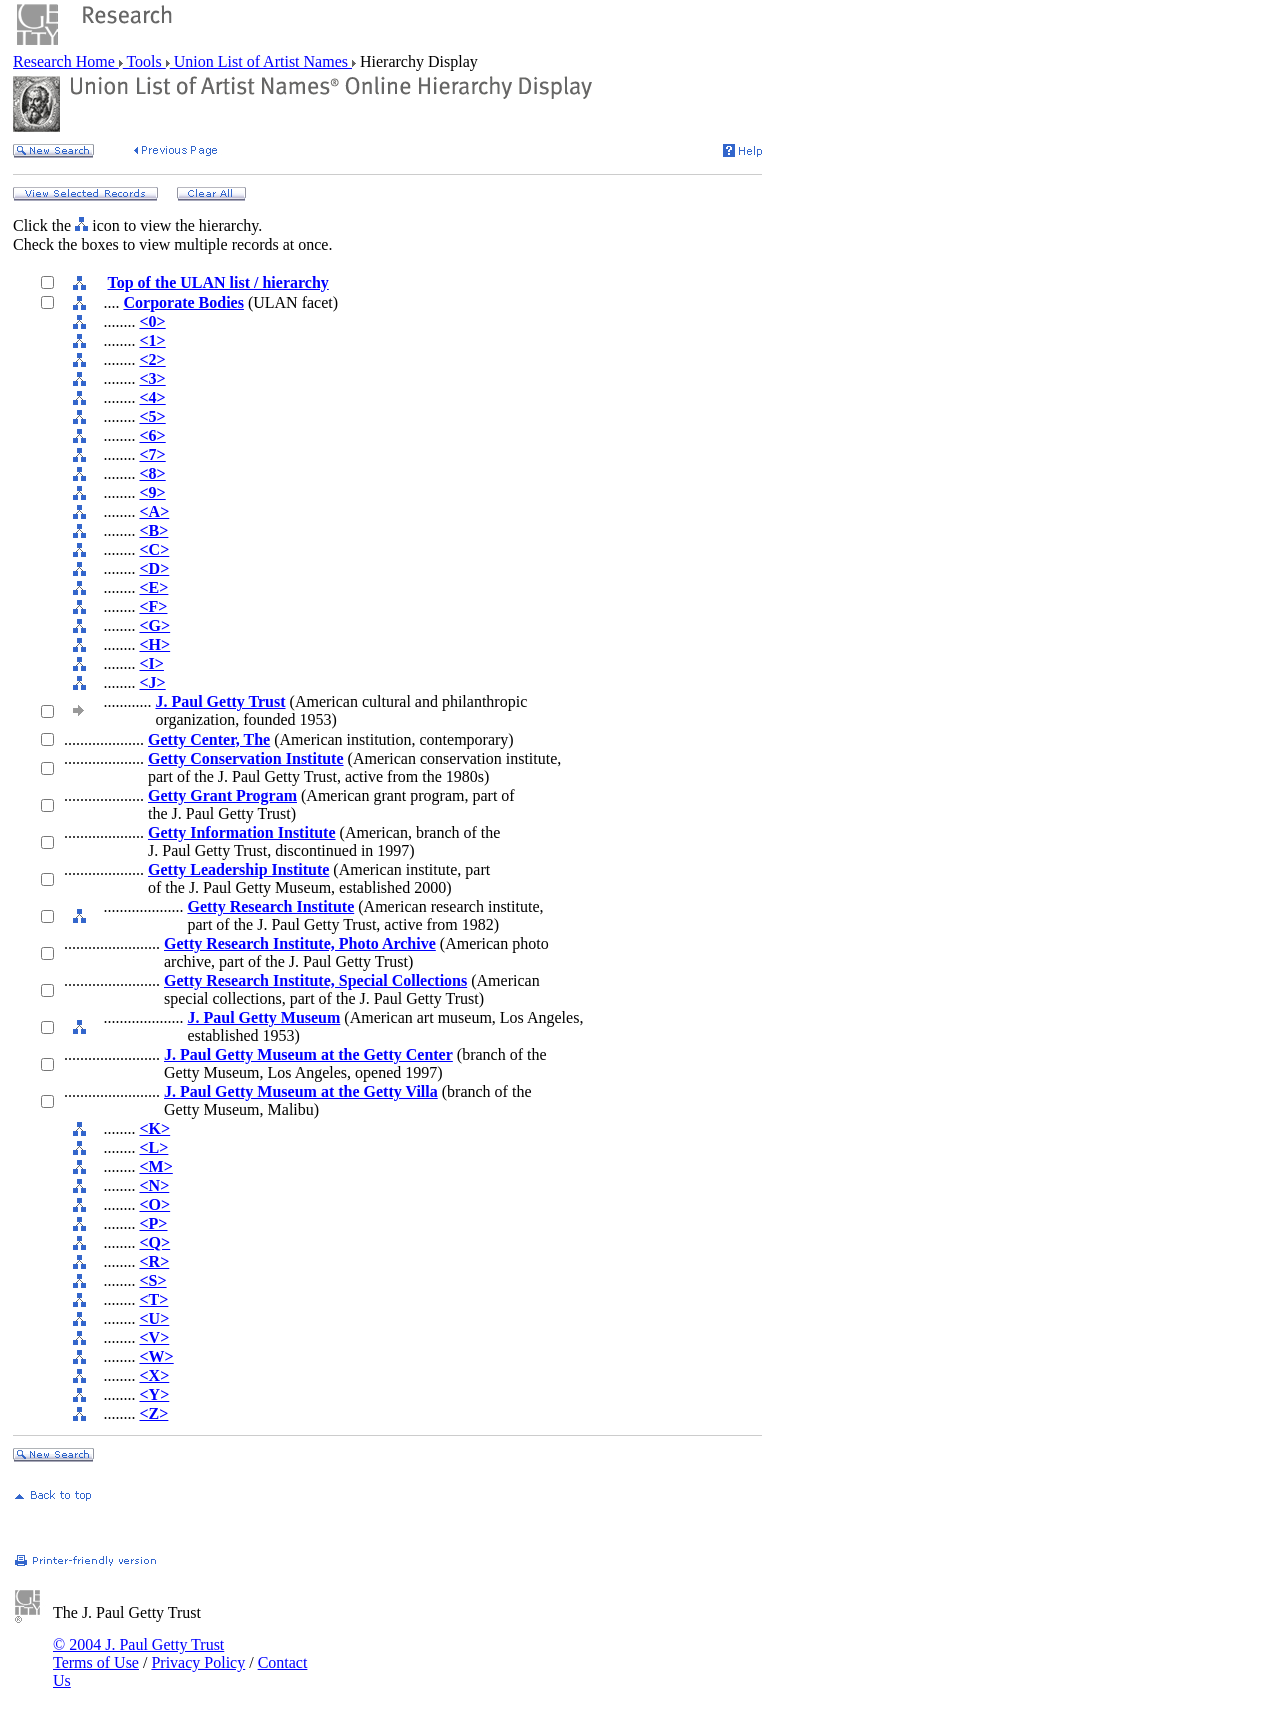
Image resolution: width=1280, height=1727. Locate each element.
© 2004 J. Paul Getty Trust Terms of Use (138, 1653)
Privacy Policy (198, 1662)
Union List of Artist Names (261, 61)
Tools (144, 61)
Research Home (66, 61)
